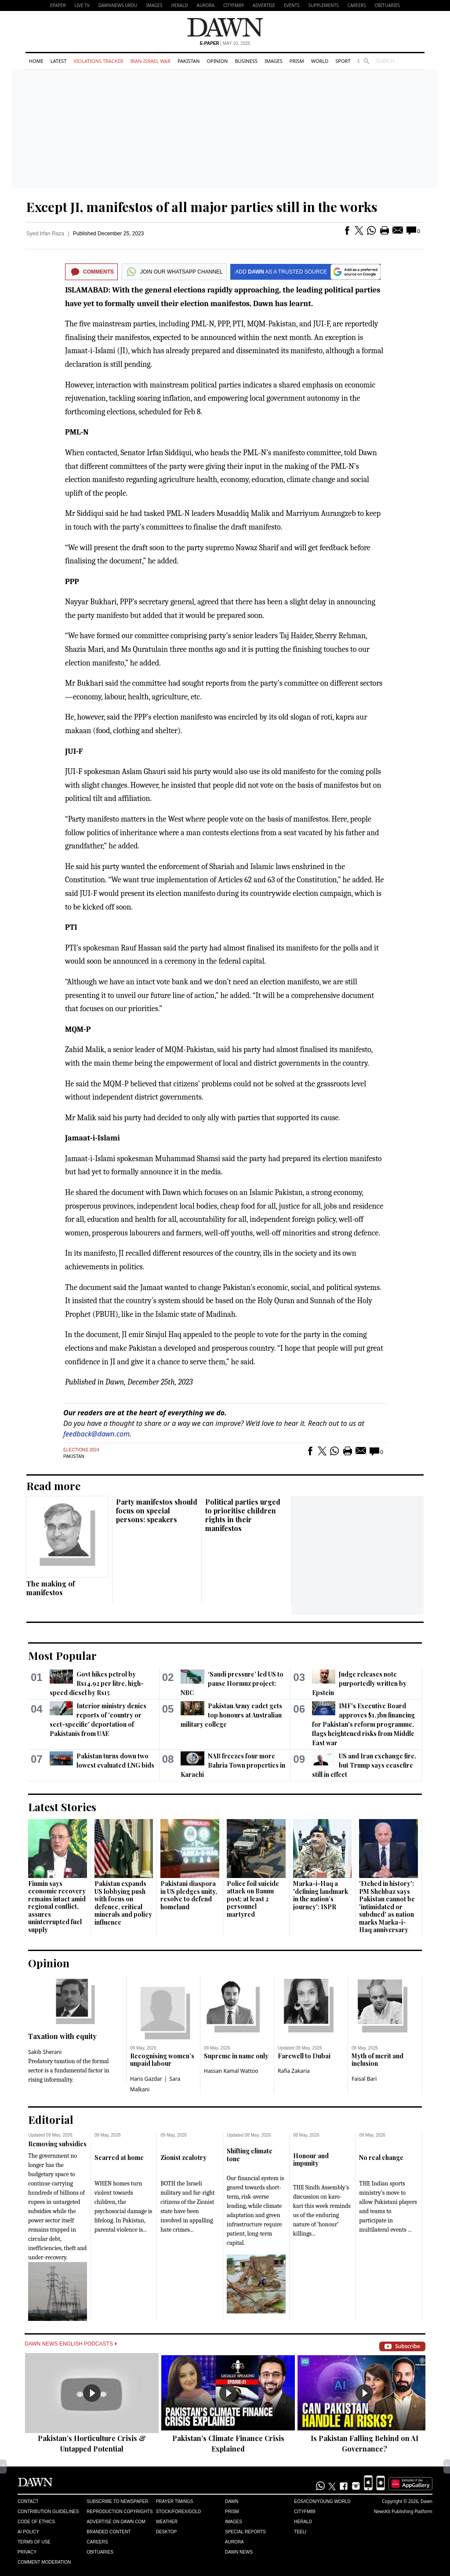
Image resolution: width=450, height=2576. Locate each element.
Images (154, 5)
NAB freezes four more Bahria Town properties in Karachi (233, 1765)
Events (292, 5)
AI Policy (28, 2531)
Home (36, 61)
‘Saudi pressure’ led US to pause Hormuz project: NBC (232, 1683)
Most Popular (62, 1655)
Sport (342, 61)
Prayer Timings (174, 2501)
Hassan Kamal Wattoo (231, 2071)
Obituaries (387, 5)
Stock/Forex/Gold (178, 2511)
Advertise (264, 5)
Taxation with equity (62, 2036)
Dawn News (239, 2552)
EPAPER (57, 5)
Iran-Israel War (150, 61)
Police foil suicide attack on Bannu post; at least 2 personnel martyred (253, 1898)
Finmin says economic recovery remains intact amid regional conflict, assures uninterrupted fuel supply (57, 1906)
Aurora (205, 5)
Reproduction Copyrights (119, 2511)
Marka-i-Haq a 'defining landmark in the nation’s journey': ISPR (320, 1895)
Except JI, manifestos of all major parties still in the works (201, 207)
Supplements (323, 5)
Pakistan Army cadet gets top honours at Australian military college (231, 1715)
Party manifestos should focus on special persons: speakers (156, 1510)
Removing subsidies (57, 2144)
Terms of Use (34, 2541)
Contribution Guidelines (48, 2511)
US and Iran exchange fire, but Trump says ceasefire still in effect (364, 1765)
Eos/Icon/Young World (322, 2501)
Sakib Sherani (45, 2052)
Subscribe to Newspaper (117, 2501)
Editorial (50, 2119)
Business (246, 61)
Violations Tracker (98, 61)
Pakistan (189, 61)
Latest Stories (62, 1807)
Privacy (27, 2552)
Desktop (166, 2531)
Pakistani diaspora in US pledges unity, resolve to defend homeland (188, 1895)
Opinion (217, 61)
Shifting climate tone (249, 2155)
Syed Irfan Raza (45, 233)
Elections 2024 (81, 1449)
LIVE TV (81, 5)
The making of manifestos (50, 1588)
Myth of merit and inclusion (377, 2060)
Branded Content (109, 2531)
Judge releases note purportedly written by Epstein (359, 1683)
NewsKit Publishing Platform (403, 2511)
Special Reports (245, 2531)
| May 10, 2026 (225, 43)
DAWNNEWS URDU (118, 5)
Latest (58, 61)
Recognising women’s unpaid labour (162, 2060)
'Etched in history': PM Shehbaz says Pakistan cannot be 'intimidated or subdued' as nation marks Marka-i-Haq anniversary (387, 1906)
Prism (297, 61)
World (319, 61)
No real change (381, 2157)
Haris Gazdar (146, 2079)
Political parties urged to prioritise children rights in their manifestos (242, 1515)
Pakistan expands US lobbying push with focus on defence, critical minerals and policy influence (123, 1902)
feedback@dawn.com (96, 1434)
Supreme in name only (236, 2056)
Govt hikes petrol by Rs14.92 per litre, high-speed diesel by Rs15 (97, 1683)
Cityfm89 (304, 2511)
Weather (167, 2521)
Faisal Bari (364, 2079)
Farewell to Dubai (304, 2056)
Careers (357, 5)
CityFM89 (233, 5)
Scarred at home (119, 2157)
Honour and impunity (311, 2160)
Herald (179, 5)
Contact (28, 2501)
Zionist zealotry (183, 2157)
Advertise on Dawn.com (116, 2521)
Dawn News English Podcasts (71, 2344)
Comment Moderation (44, 2562)
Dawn (231, 2501)
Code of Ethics (36, 2521)
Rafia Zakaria (294, 2071)
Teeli (300, 2531)
